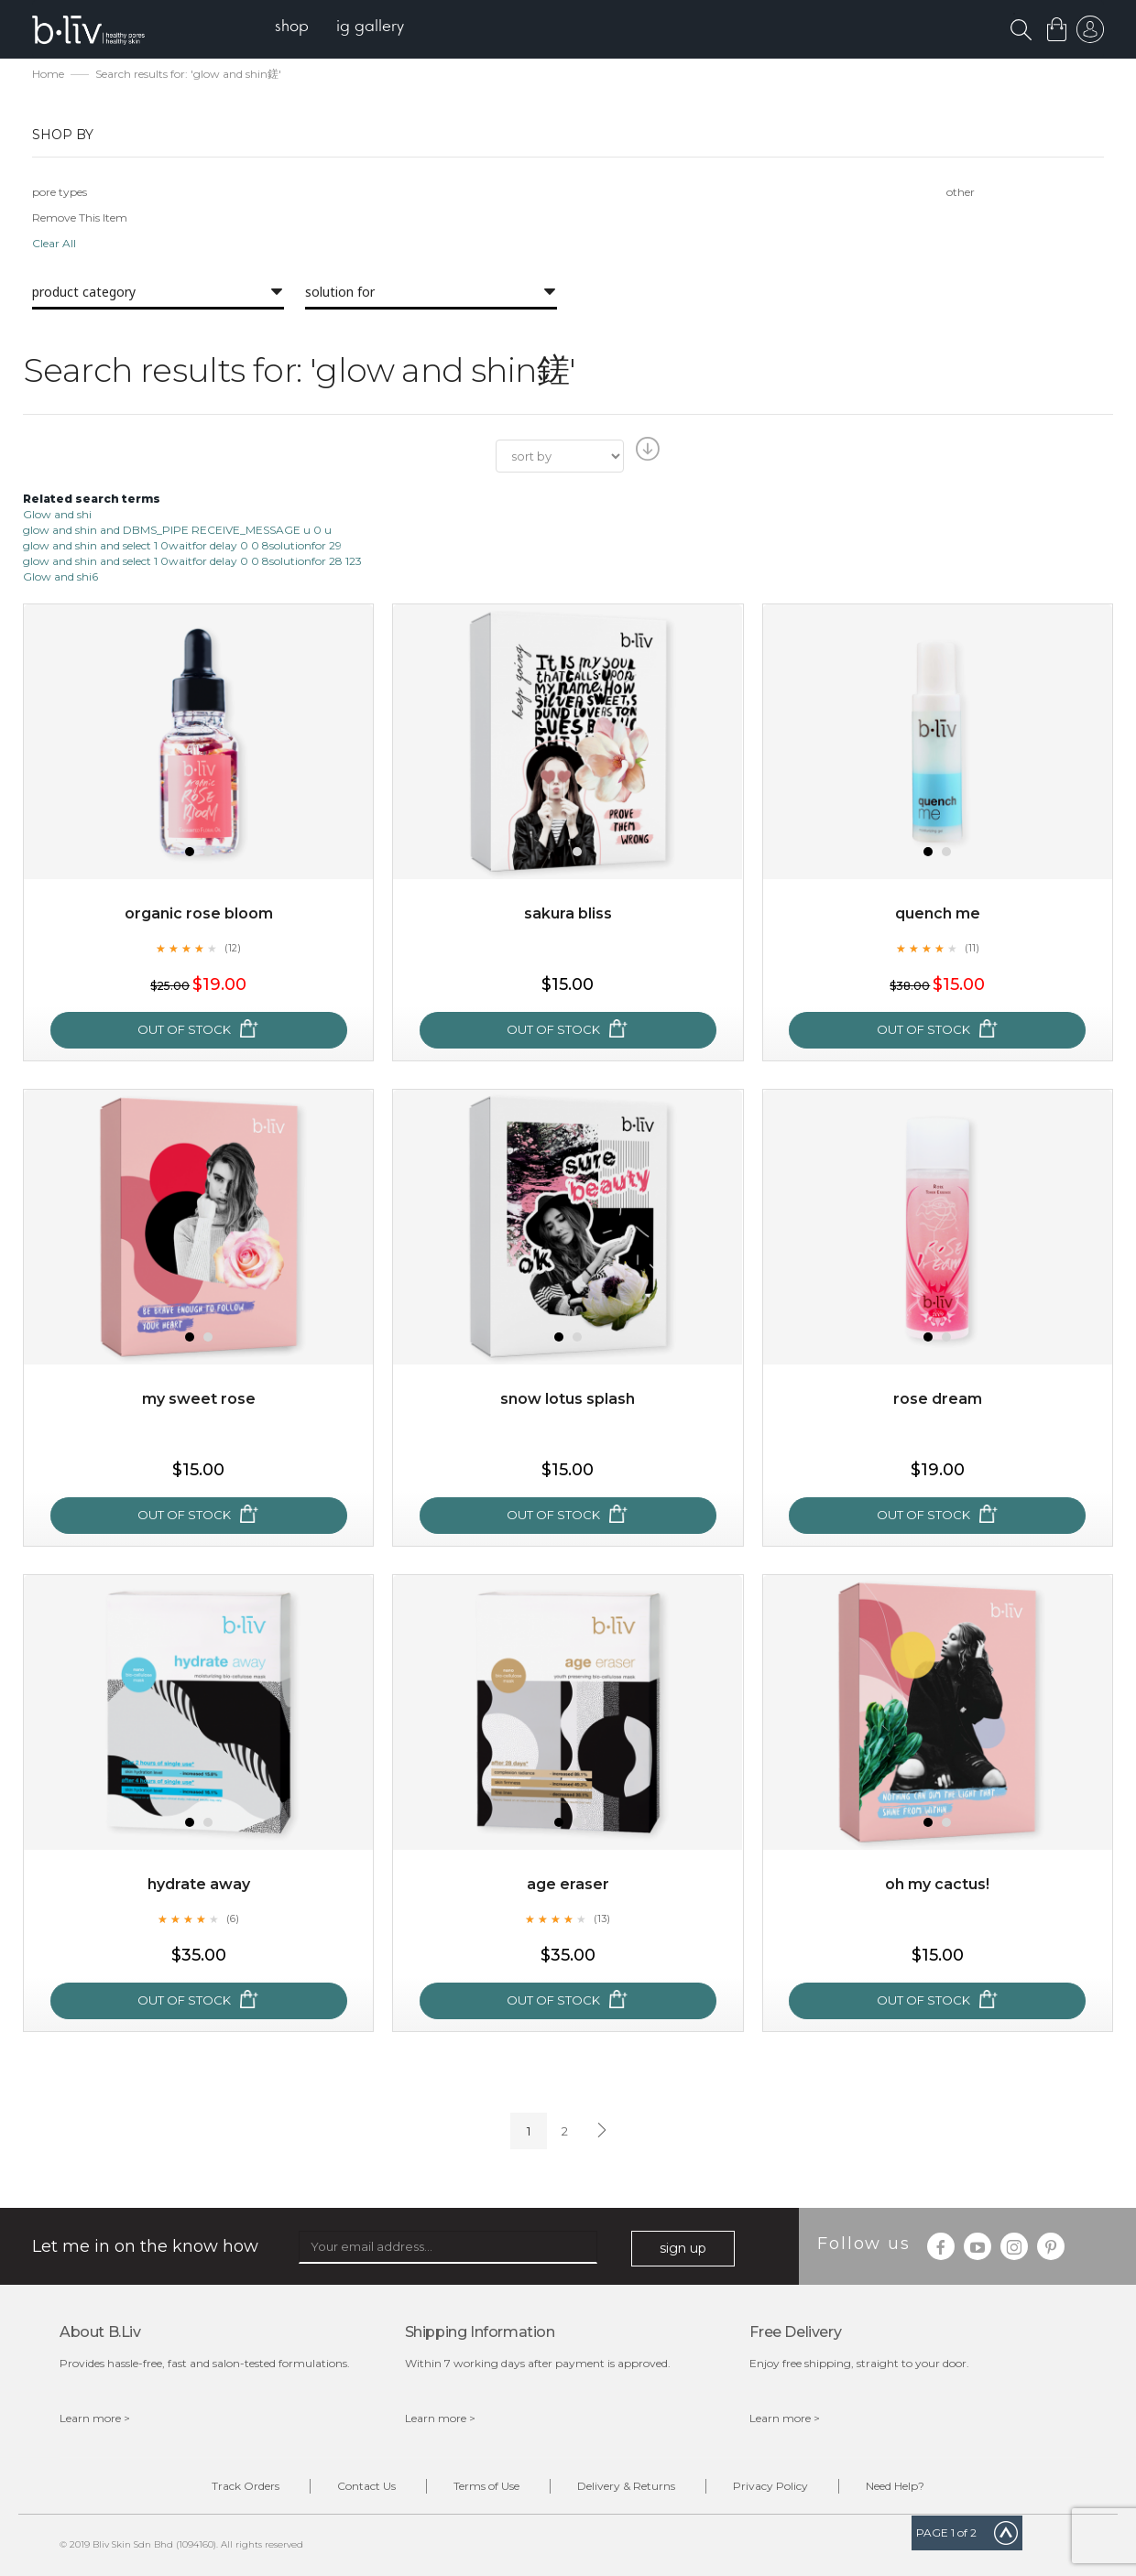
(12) (232, 947)
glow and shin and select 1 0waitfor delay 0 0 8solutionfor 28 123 (192, 561)
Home (48, 74)
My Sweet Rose (199, 1399)
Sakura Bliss (568, 913)
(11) (972, 947)
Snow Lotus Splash (567, 1399)
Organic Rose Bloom (199, 913)
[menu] (339, 28)
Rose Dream (937, 1399)
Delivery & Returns (626, 2486)
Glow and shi (57, 514)
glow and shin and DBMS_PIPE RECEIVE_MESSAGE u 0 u (177, 530)
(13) (602, 1918)
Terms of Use (486, 2486)
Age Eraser (568, 1884)
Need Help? (895, 2486)
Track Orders (245, 2486)
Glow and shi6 (60, 576)
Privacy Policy (770, 2486)
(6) (232, 1918)
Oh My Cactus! (937, 1884)
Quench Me (937, 913)
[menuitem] (291, 28)
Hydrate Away (198, 1884)
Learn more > (95, 2418)
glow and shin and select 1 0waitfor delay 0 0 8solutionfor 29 (182, 545)
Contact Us (366, 2486)
